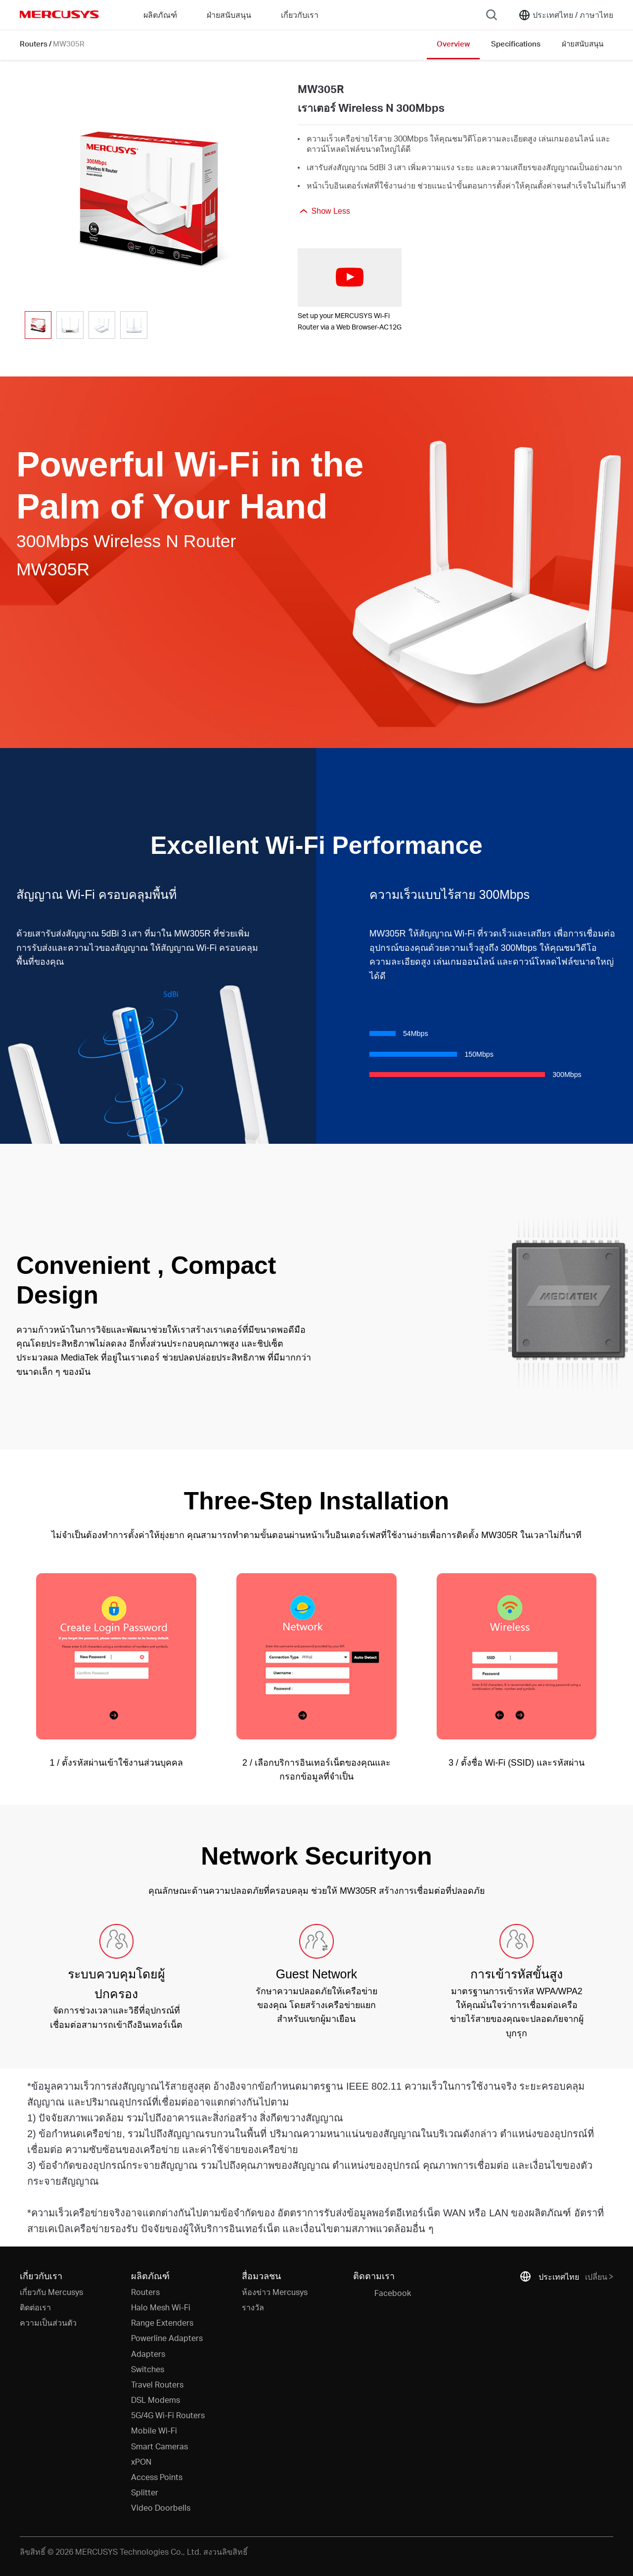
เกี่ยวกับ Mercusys (51, 2291)
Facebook (382, 2293)
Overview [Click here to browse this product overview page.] (453, 43)
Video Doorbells (160, 2507)
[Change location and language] (565, 15)
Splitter (144, 2492)
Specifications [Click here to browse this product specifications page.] (516, 43)
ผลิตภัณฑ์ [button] (160, 14)
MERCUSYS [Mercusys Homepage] (59, 14)
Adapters (148, 2353)
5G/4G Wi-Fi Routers (168, 2415)
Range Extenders (162, 2322)
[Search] (491, 15)
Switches (147, 2369)
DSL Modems (155, 2399)
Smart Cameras (159, 2446)
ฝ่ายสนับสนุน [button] (229, 14)
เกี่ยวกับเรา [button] (299, 14)
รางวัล (253, 2307)
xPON (141, 2461)
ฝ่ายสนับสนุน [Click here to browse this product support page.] (582, 43)
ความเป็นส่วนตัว (48, 2322)
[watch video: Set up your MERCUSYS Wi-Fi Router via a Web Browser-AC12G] (350, 277)
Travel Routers (157, 2384)
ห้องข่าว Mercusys (275, 2291)
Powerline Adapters (167, 2337)
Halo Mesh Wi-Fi (160, 2307)
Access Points (156, 2477)
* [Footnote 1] (29, 2086)
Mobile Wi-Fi (154, 2430)
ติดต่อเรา (35, 2307)
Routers (33, 43)
